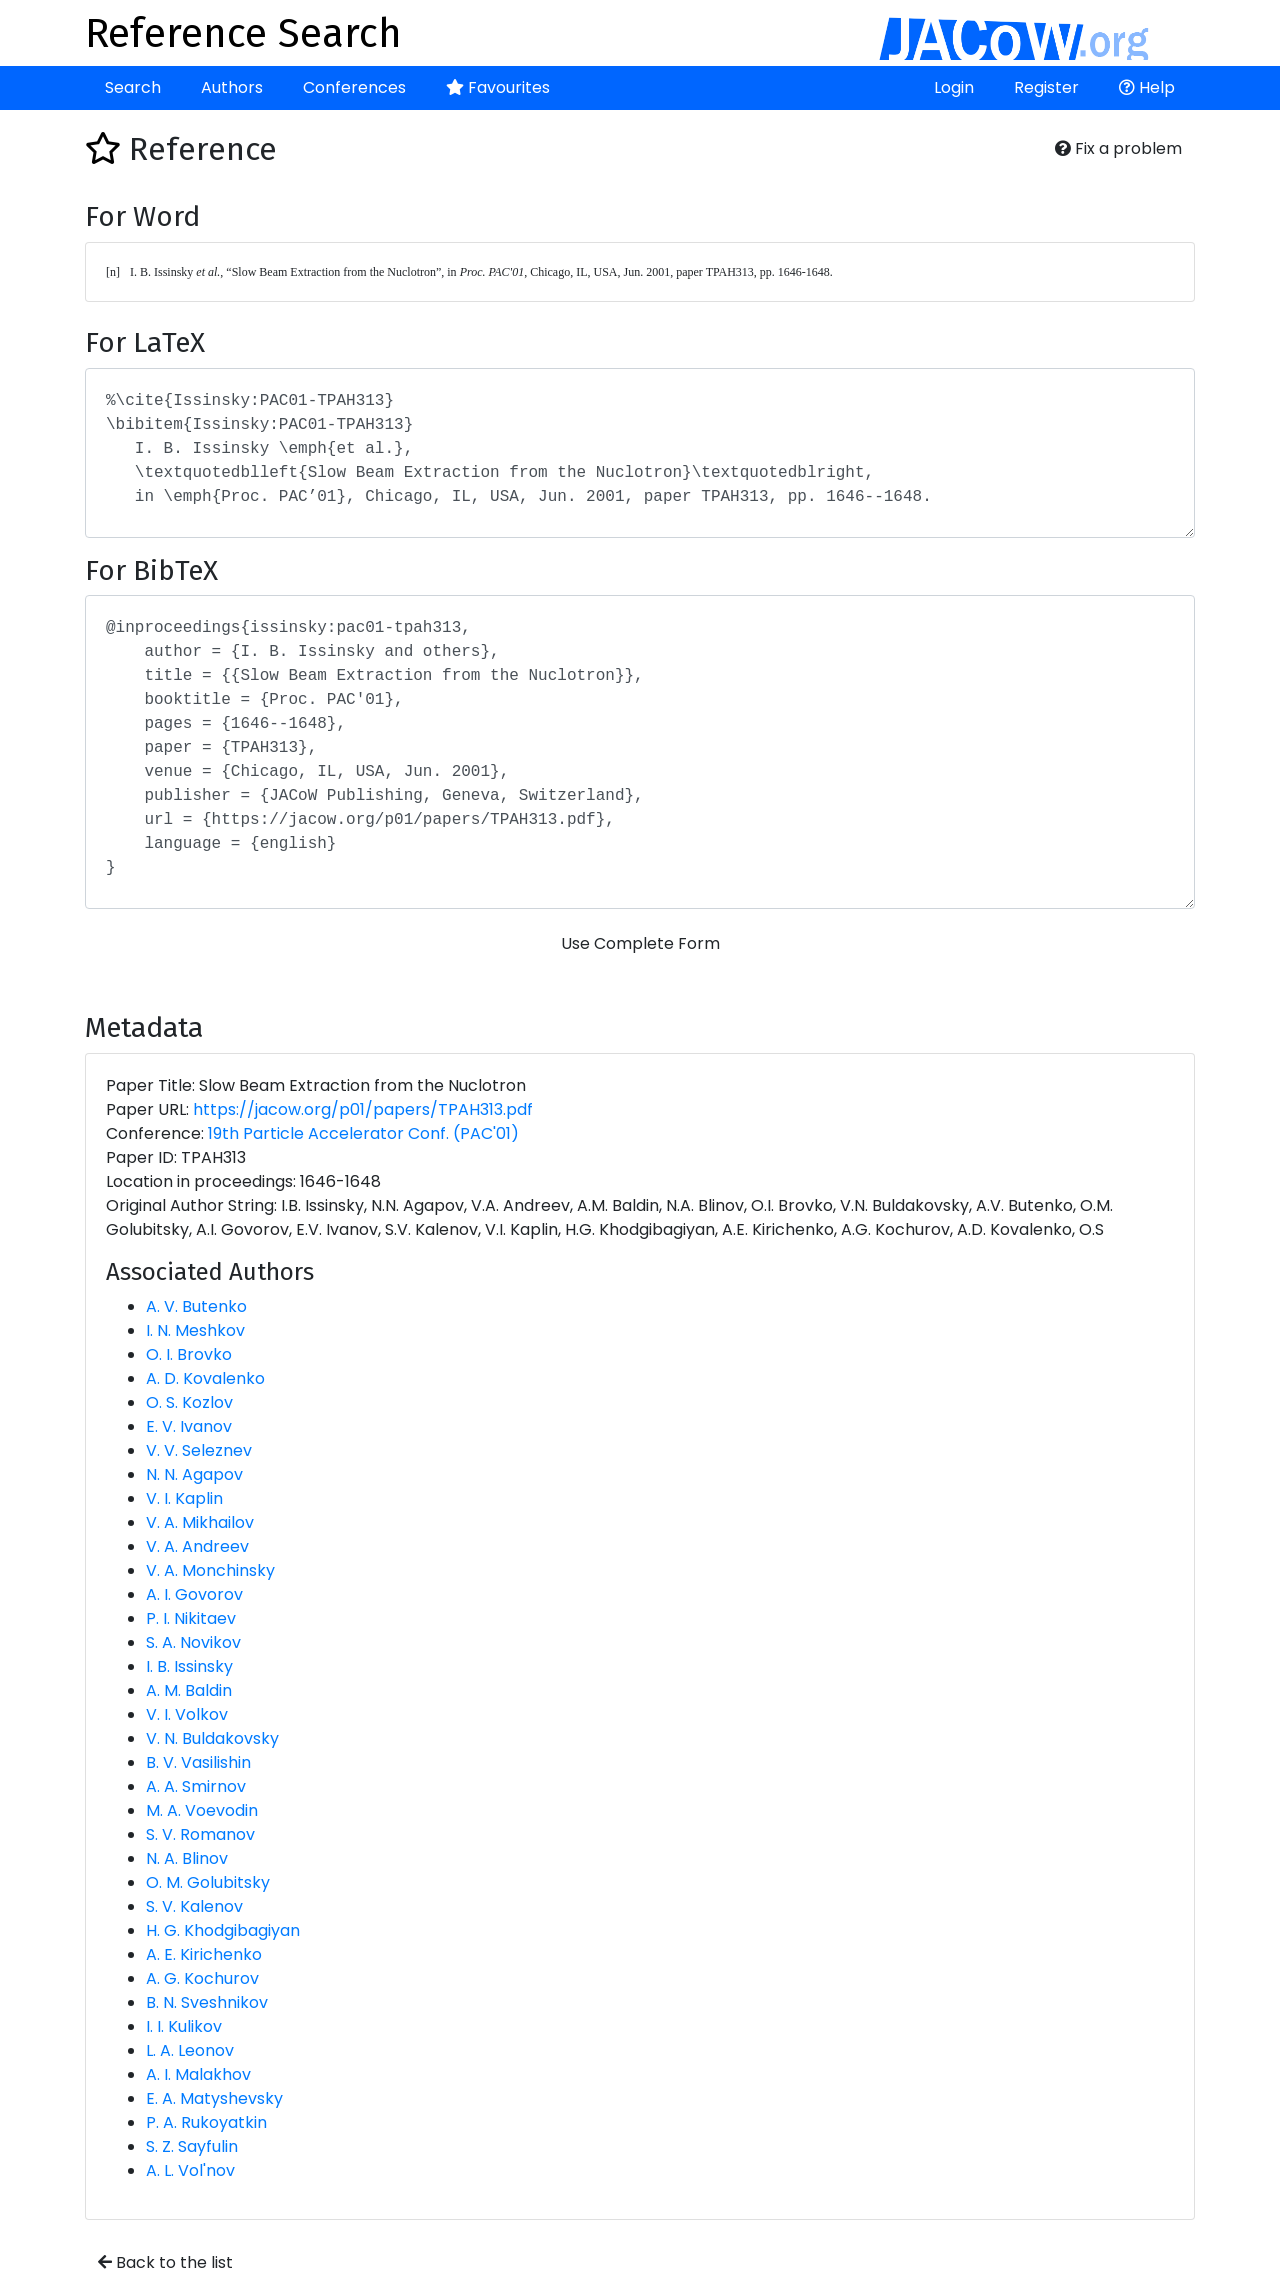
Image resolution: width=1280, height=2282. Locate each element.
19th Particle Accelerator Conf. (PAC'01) (363, 1133)
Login (954, 87)
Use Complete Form (640, 943)
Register (1046, 87)
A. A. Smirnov (196, 1786)
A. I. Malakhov (198, 2074)
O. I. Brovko (189, 1354)
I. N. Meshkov (195, 1330)
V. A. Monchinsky (210, 1570)
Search (133, 87)
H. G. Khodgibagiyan (223, 1930)
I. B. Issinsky (189, 1666)
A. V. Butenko (196, 1306)
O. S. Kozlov (189, 1402)
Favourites (498, 87)
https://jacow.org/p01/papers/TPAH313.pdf (363, 1109)
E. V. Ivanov (189, 1426)
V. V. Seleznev (199, 1450)
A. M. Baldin (189, 1690)
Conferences (354, 87)
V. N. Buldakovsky (212, 1738)
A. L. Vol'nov (190, 2170)
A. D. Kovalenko (205, 1378)
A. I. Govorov (194, 1594)
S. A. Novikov (193, 1642)
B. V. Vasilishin (198, 1762)
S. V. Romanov (200, 1834)
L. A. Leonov (190, 2050)
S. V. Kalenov (194, 1906)
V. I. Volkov (187, 1714)
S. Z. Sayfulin (192, 2146)
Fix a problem (1118, 148)
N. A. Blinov (187, 1858)
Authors (232, 87)
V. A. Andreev (197, 1546)
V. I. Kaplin (184, 1498)
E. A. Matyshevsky (214, 2098)
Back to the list (165, 2262)
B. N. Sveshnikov (207, 2002)
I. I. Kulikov (184, 2026)
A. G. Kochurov (202, 1978)
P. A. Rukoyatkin (206, 2122)
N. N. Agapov (194, 1474)
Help (1147, 87)
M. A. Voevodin (202, 1810)
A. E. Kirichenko (204, 1954)
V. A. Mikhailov (200, 1522)
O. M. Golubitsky (208, 1882)
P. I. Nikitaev (191, 1618)
